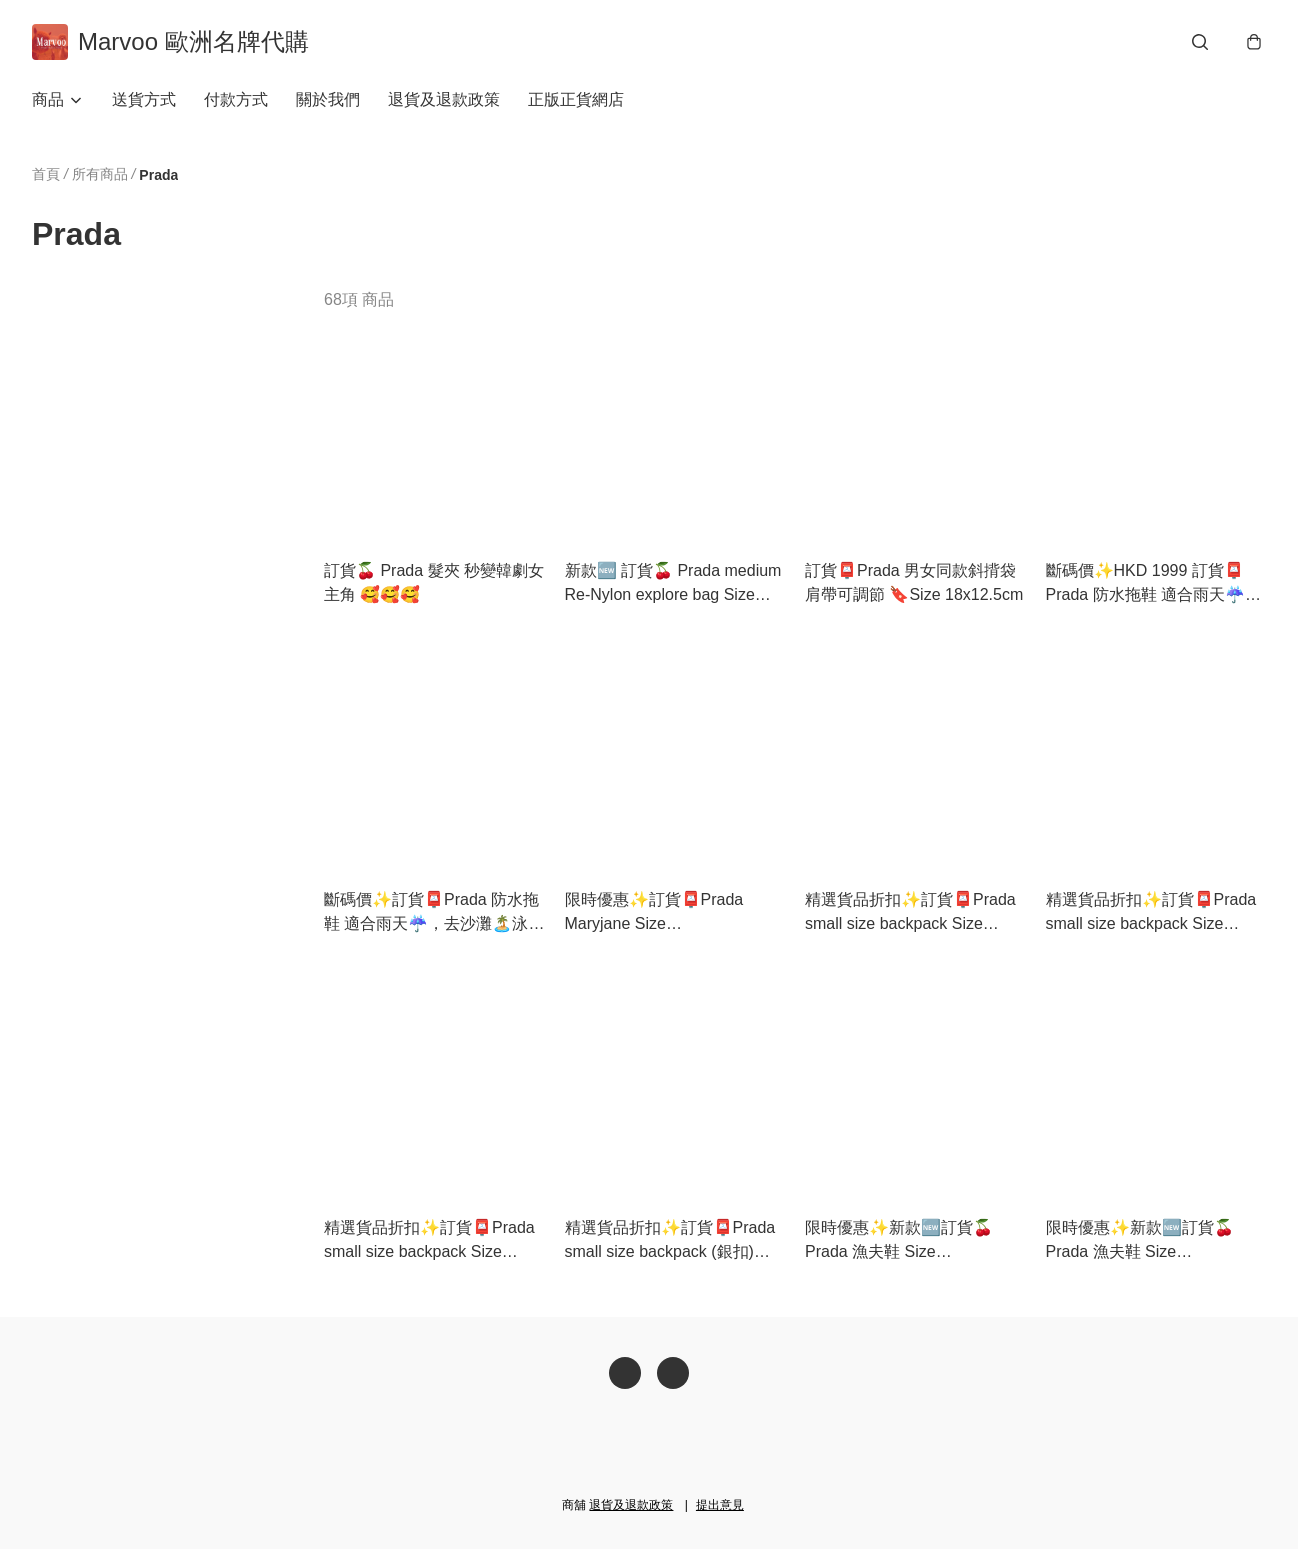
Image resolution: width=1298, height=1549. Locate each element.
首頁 (46, 174)
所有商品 (100, 174)
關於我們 (328, 99)
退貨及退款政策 (444, 99)
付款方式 (236, 99)
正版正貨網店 (576, 99)
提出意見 (720, 1505)
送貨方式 (144, 99)
